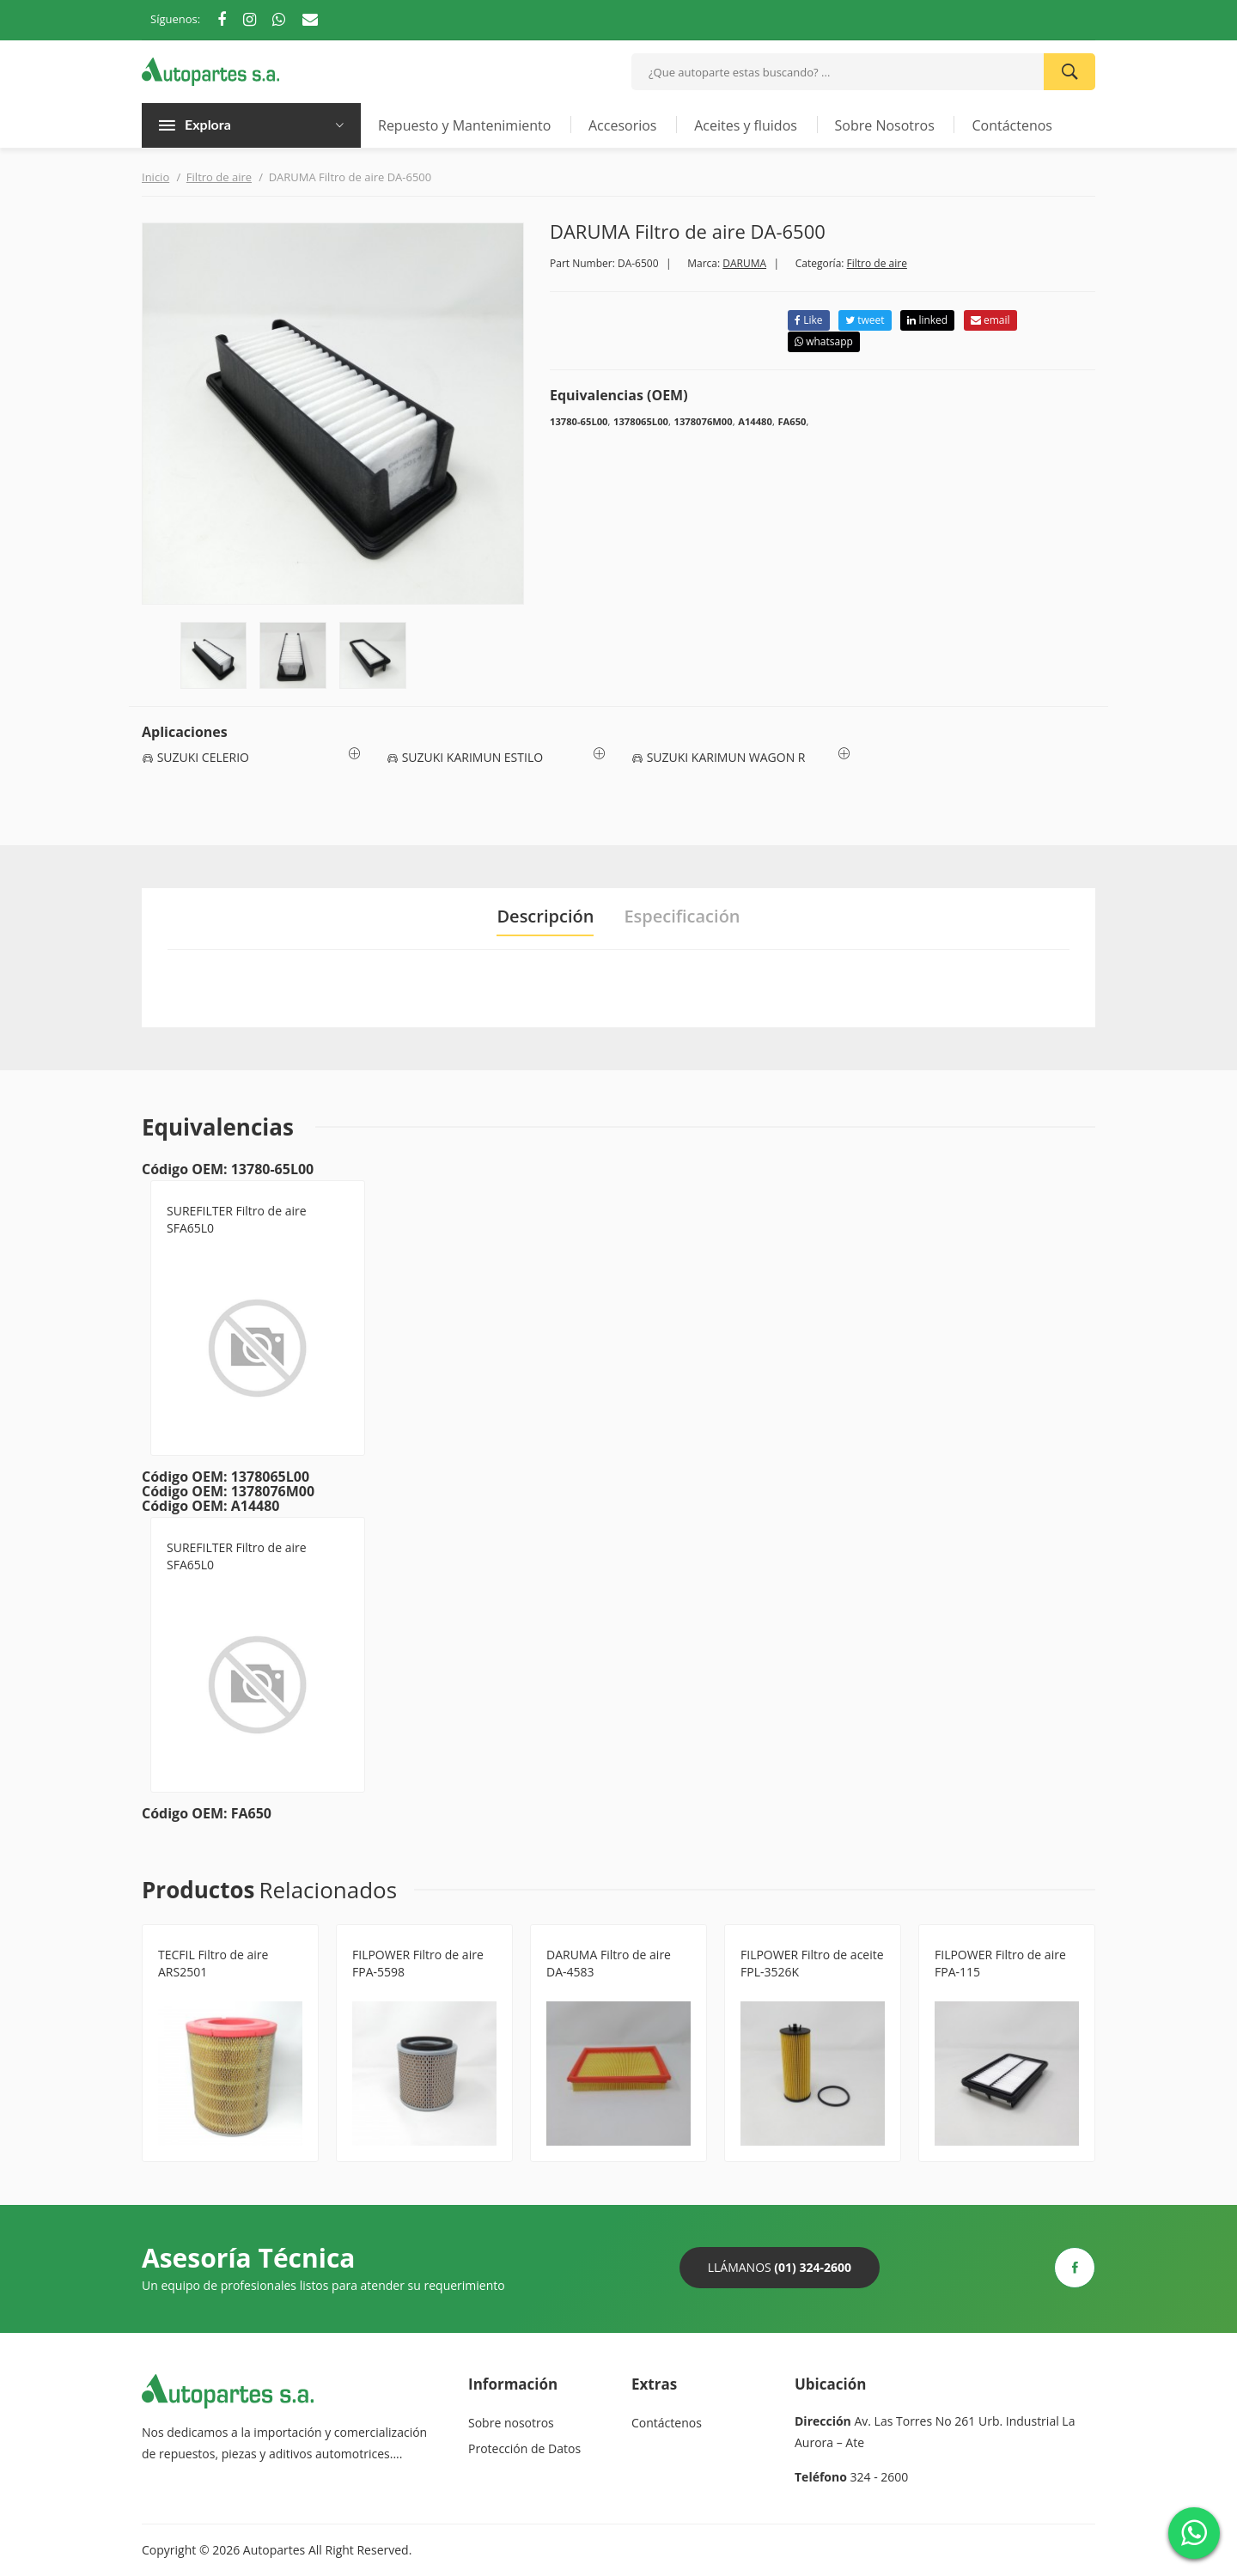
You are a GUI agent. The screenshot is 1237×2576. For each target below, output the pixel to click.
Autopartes (274, 2550)
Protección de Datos (524, 2448)
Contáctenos (1012, 125)
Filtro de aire (219, 177)
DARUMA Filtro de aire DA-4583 (608, 1963)
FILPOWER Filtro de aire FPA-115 (1000, 1963)
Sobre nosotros (511, 2423)
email (990, 320)
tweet (864, 320)
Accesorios (622, 125)
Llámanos (779, 2267)
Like (808, 320)
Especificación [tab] (682, 916)
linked (927, 320)
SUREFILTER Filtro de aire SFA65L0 (237, 1219)
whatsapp (824, 341)
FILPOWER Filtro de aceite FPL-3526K (812, 1963)
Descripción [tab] (545, 916)
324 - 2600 (879, 2477)
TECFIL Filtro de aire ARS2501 (213, 1963)
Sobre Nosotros (885, 125)
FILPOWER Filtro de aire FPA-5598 (418, 1963)
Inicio (155, 177)
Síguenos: (175, 19)
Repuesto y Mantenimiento (464, 125)
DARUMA (744, 263)
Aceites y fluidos (745, 125)
